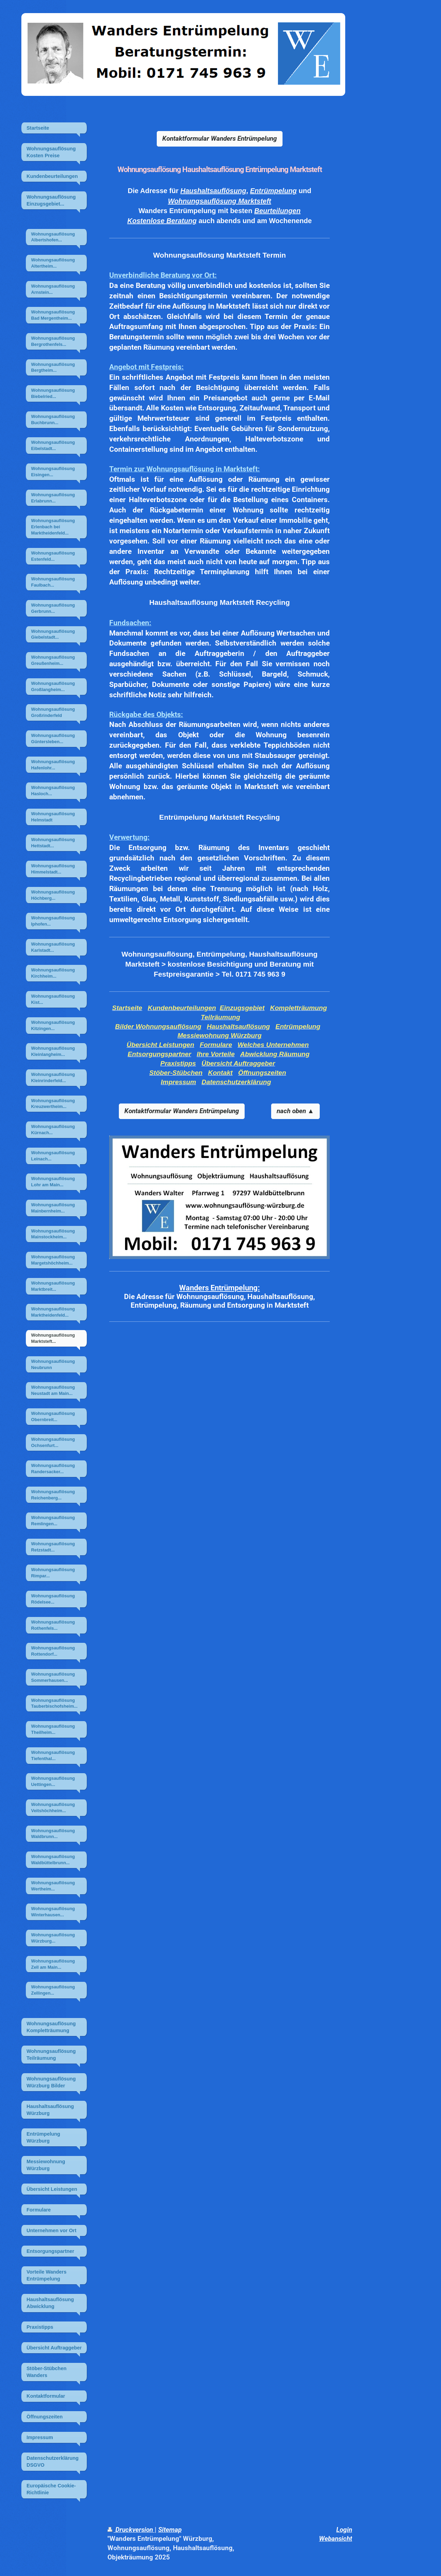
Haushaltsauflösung (213, 190)
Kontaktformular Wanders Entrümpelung (219, 138)
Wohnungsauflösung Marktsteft (219, 201)
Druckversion (131, 2530)
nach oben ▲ (295, 1111)
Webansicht (335, 2539)
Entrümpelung (273, 190)
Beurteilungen (277, 210)
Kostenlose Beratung (162, 220)
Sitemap (170, 2530)
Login (344, 2530)
